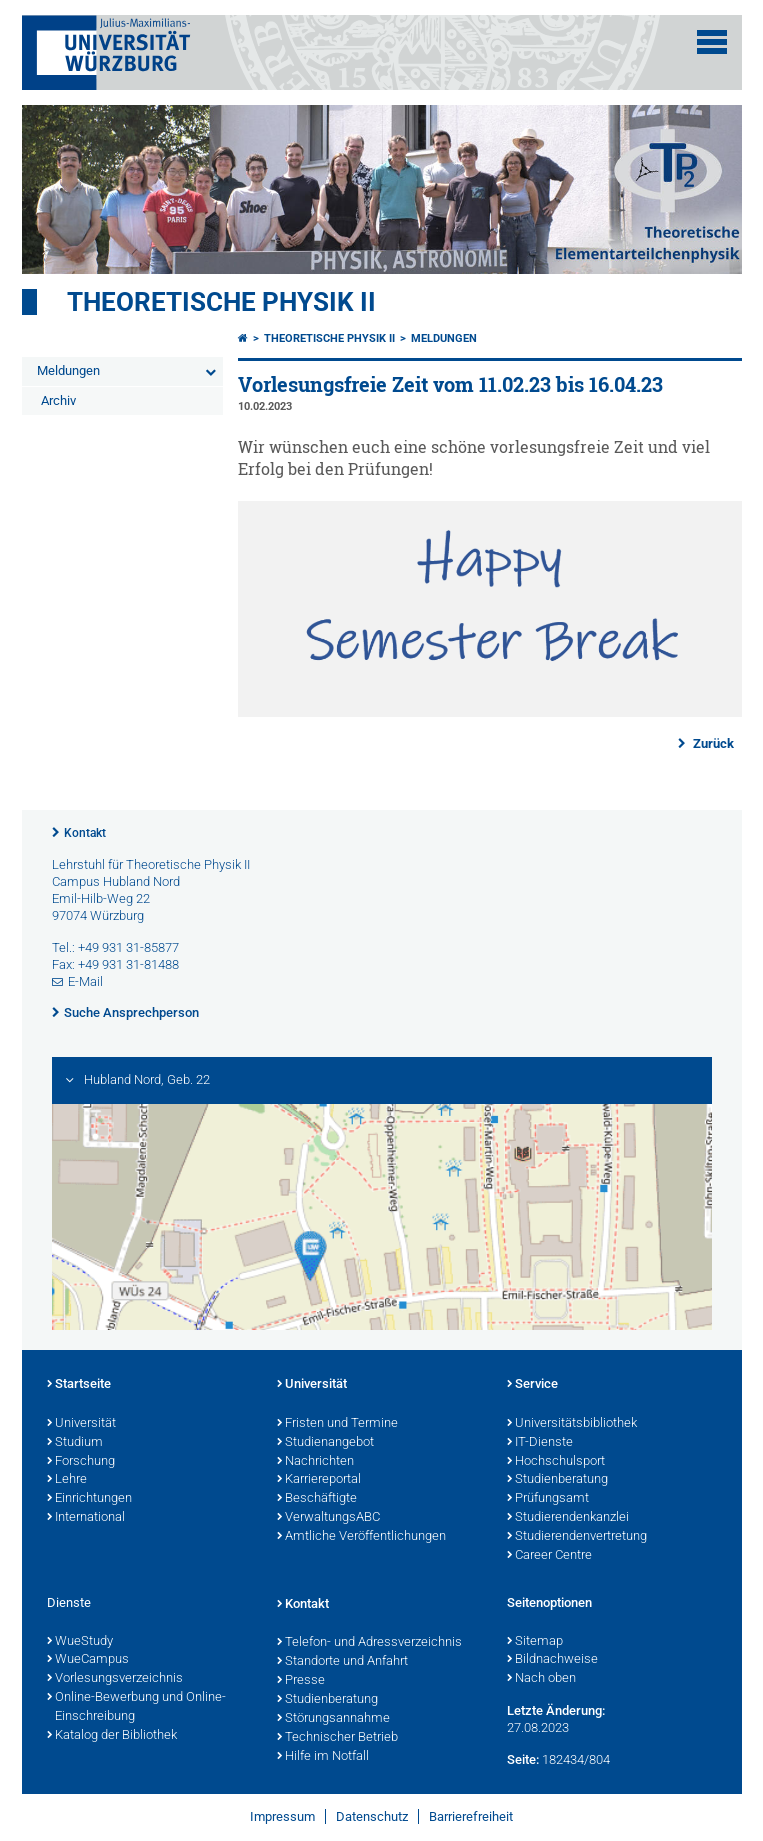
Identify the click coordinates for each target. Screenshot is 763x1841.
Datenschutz (372, 1816)
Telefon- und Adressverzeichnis (369, 1643)
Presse (301, 1681)
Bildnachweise (552, 1660)
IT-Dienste (540, 1443)
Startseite (79, 1385)
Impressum (282, 1816)
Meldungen (68, 370)
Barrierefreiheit (471, 1816)
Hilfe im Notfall (323, 1757)
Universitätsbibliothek (572, 1424)
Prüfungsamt (548, 1499)
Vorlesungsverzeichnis (115, 1679)
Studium (75, 1443)
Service (532, 1385)
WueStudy (80, 1642)
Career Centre (549, 1556)
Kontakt (85, 833)
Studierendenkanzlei (568, 1518)
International (86, 1518)
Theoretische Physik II (221, 302)
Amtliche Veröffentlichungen (361, 1537)
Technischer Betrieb (337, 1738)
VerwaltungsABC (328, 1518)
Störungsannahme (333, 1719)
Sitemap (535, 1642)
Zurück (712, 743)
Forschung (81, 1462)
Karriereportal (319, 1480)
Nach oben (541, 1679)
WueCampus (88, 1660)
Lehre (67, 1480)
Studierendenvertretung (577, 1537)
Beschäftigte (317, 1499)
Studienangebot (325, 1443)
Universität (81, 1424)
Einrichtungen (89, 1499)
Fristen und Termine (337, 1424)
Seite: (523, 1759)
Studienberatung (557, 1480)
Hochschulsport (556, 1462)
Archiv (58, 400)
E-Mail (85, 981)
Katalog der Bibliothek (112, 1736)
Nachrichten (315, 1462)
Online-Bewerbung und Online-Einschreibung (136, 1707)
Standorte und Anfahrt (342, 1662)
